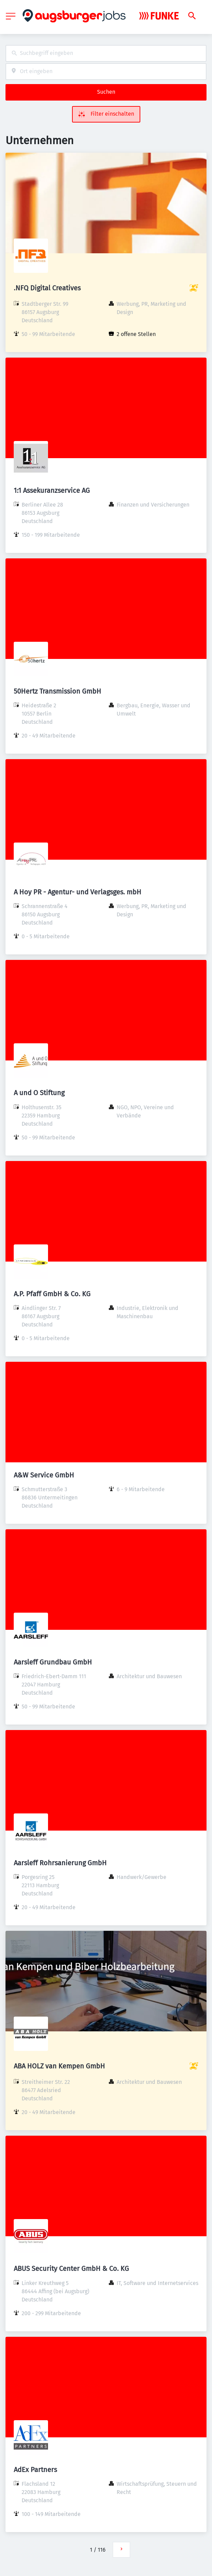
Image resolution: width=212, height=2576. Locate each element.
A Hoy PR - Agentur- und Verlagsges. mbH (77, 892)
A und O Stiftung (39, 1093)
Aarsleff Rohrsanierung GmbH (60, 1863)
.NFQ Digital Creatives (47, 288)
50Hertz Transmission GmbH (57, 691)
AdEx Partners (35, 2469)
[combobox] (106, 53)
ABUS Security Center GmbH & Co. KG (71, 2268)
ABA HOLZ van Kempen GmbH (59, 2066)
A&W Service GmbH (44, 1475)
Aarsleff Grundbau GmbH (53, 1662)
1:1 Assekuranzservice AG (52, 490)
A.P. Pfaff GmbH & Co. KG (52, 1294)
